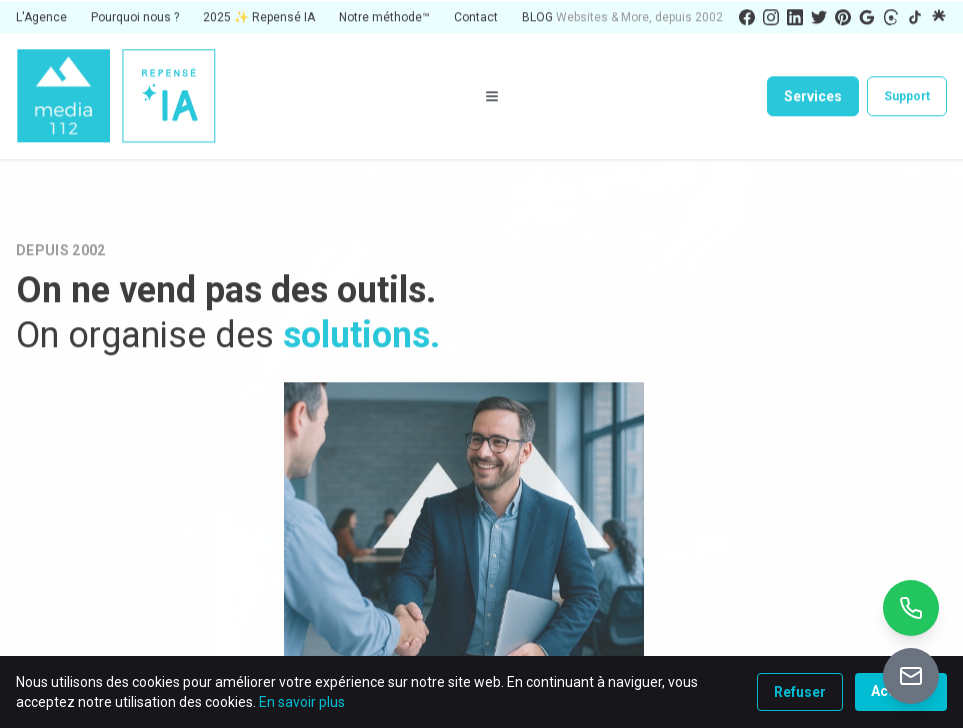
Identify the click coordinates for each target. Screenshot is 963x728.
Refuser (800, 692)
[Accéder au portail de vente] (911, 676)
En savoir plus (302, 702)
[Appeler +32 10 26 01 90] (911, 608)
